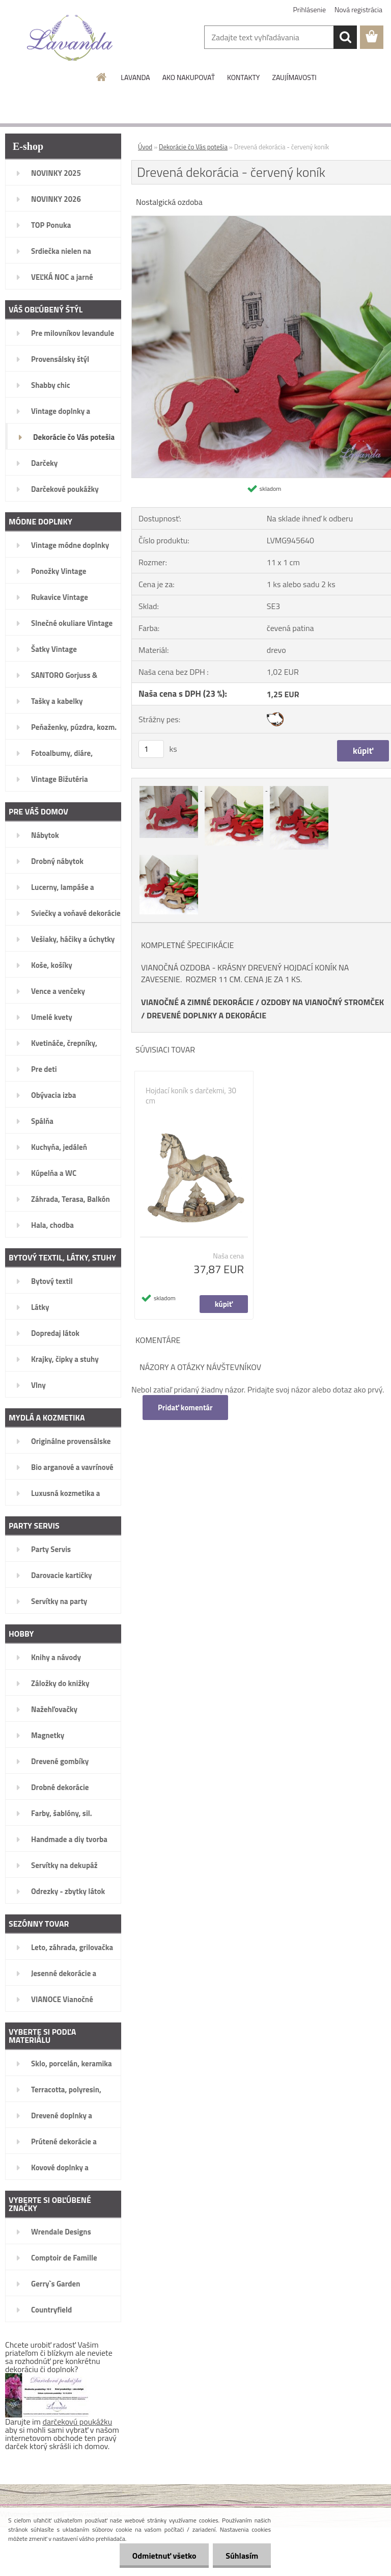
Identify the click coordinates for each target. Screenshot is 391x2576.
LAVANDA (135, 77)
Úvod (145, 147)
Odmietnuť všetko (164, 2555)
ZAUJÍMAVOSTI (294, 77)
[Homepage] (102, 77)
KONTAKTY (243, 77)
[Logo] (70, 37)
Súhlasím (242, 2555)
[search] (345, 37)
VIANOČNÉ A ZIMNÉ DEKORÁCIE (197, 1002)
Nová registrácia (358, 9)
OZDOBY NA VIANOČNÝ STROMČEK (322, 1002)
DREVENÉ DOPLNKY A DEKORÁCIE (206, 1015)
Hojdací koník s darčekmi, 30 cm (191, 1096)
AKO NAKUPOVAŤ (188, 77)
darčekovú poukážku (78, 2421)
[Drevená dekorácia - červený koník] (169, 787)
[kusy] (151, 749)
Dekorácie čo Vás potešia (193, 147)
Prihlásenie (309, 9)
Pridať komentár (185, 1407)
